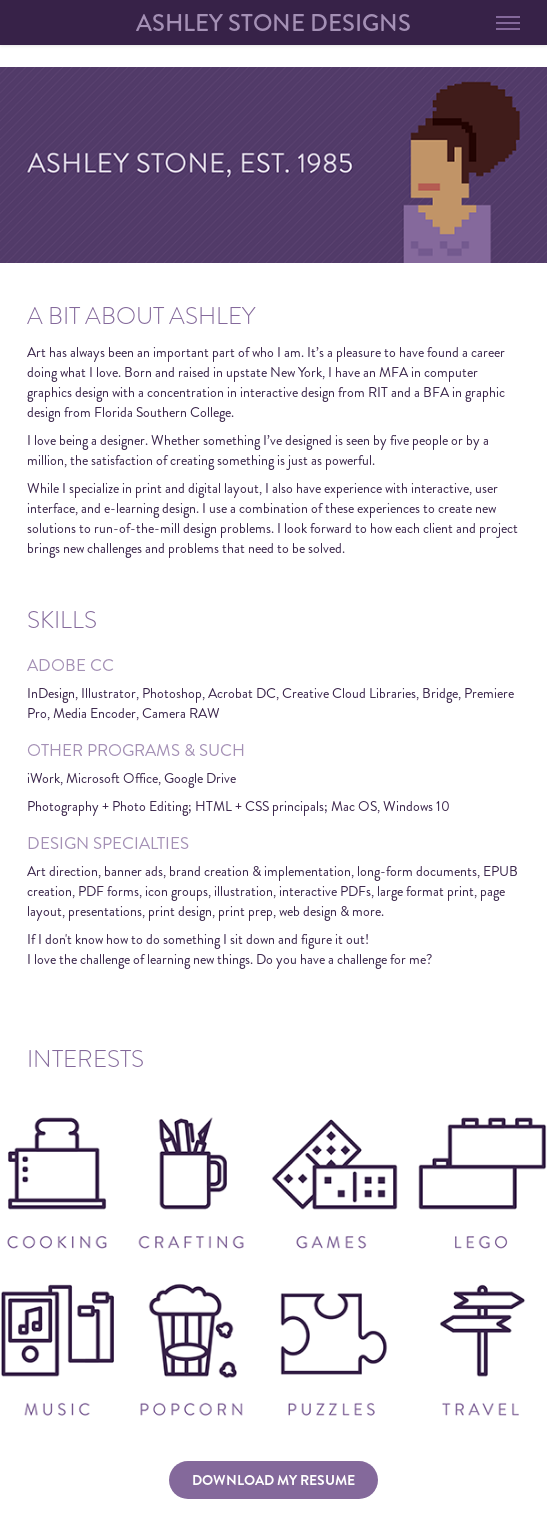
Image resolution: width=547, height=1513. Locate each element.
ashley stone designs (273, 23)
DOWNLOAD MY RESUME (273, 1480)
